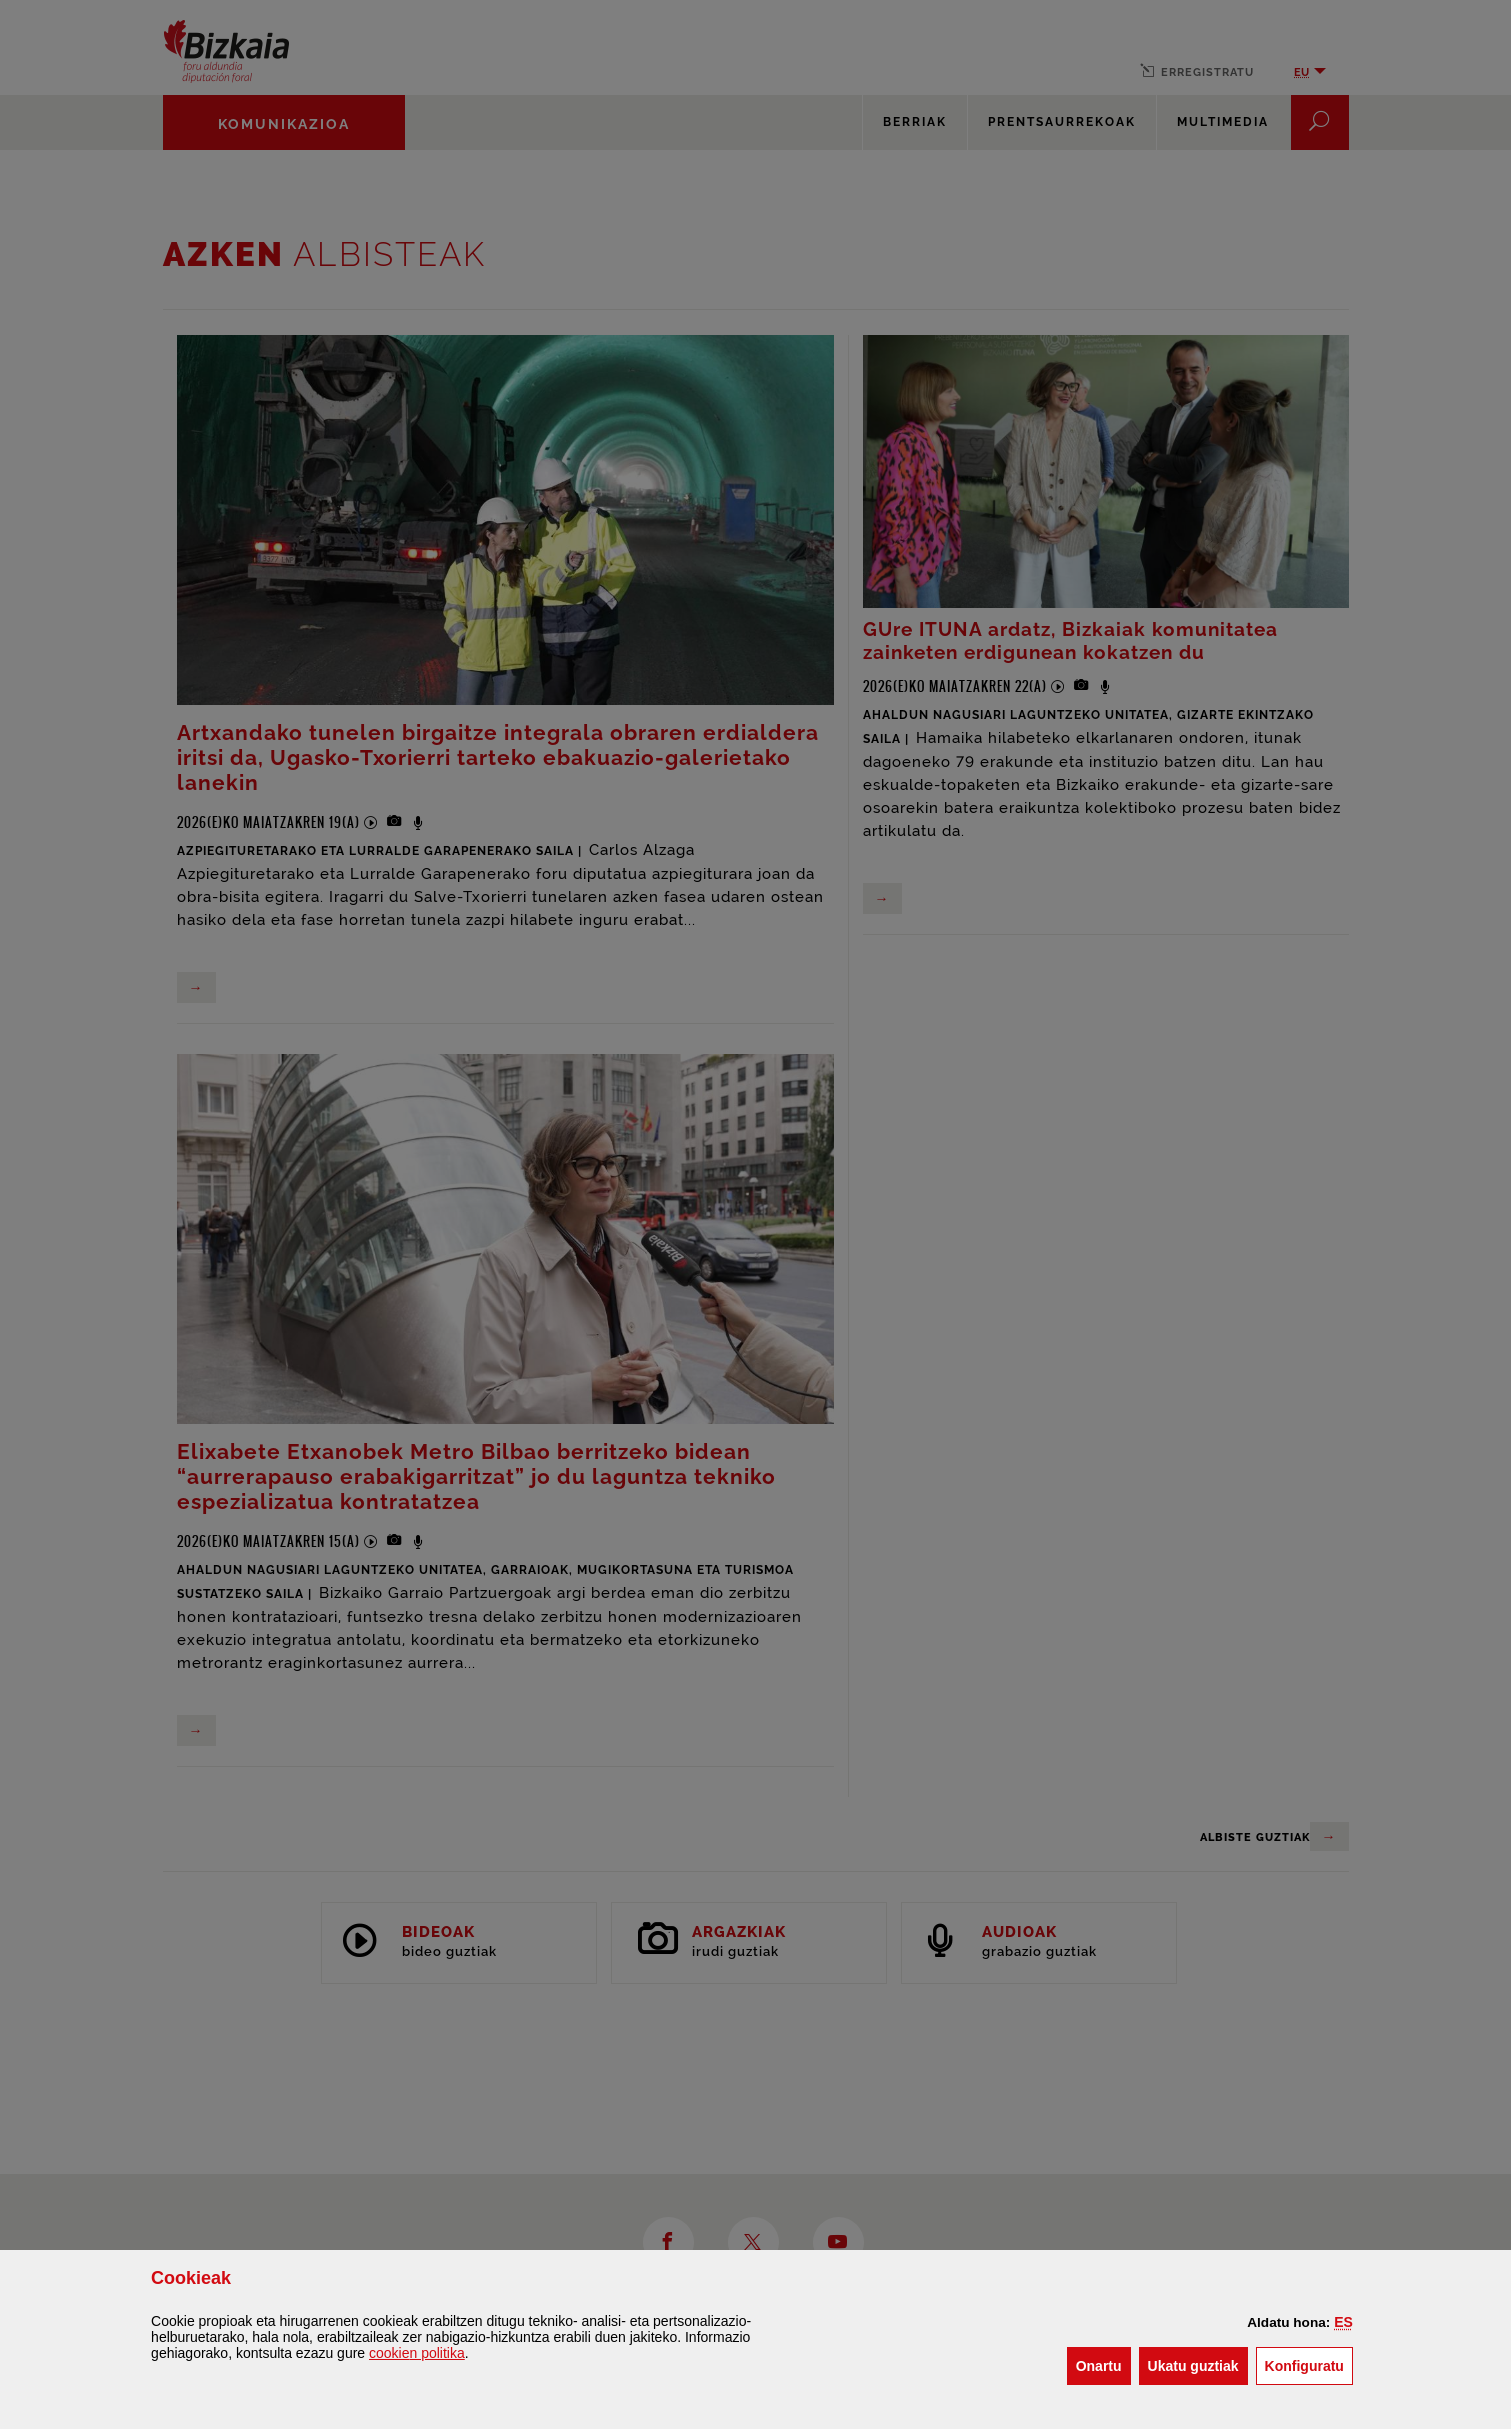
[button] (1343, 2322)
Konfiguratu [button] (1309, 2364)
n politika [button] (417, 2353)
